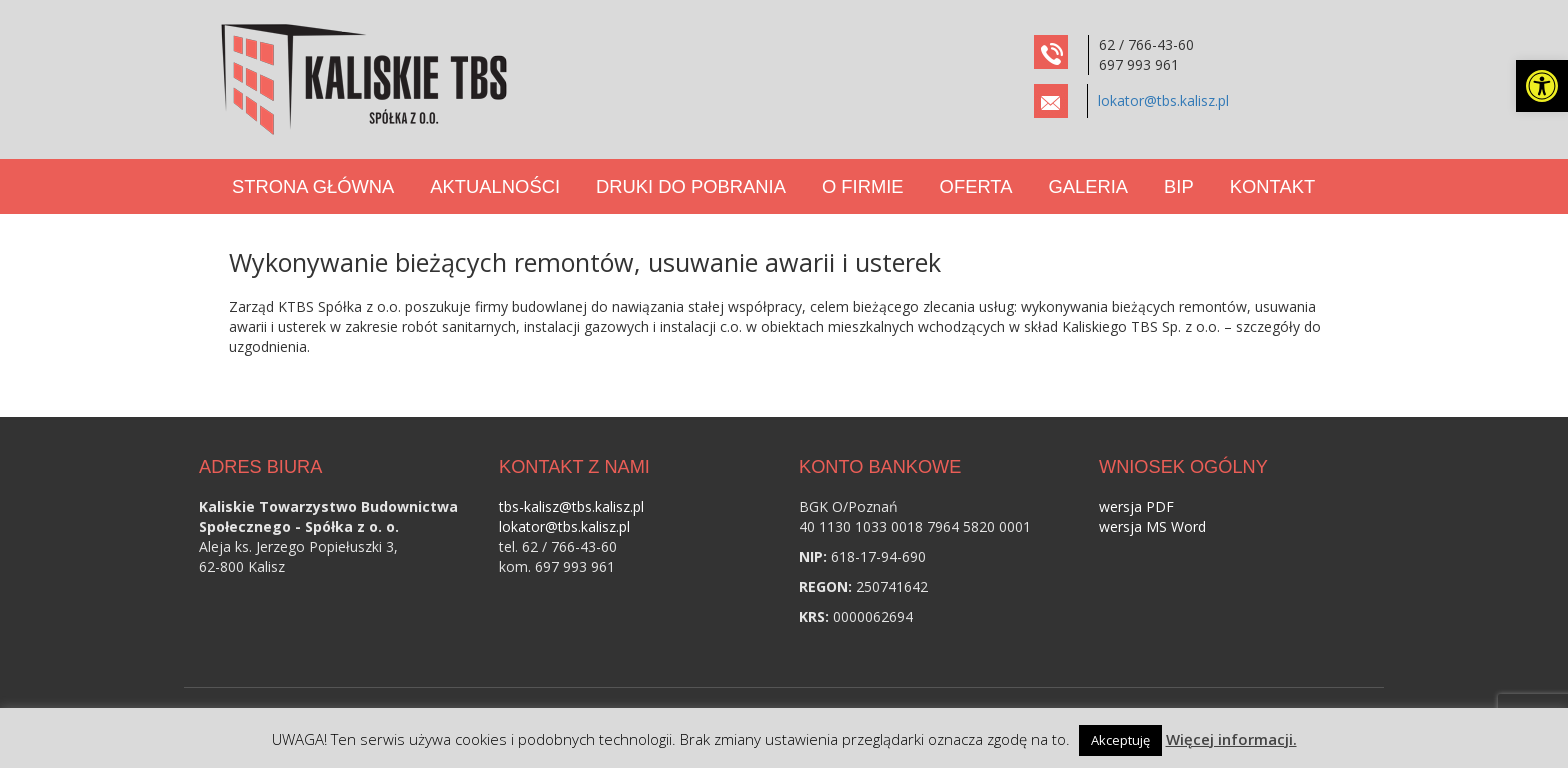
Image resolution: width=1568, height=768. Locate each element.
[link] (1542, 86)
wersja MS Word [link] (1152, 526)
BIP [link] (1179, 186)
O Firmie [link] (863, 186)
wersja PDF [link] (1136, 506)
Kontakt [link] (1272, 186)
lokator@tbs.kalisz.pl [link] (1163, 100)
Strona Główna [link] (313, 186)
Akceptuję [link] (1120, 740)
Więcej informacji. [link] (1231, 739)
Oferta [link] (976, 186)
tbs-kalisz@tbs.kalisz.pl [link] (571, 506)
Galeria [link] (1088, 186)
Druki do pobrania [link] (691, 186)
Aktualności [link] (495, 186)
